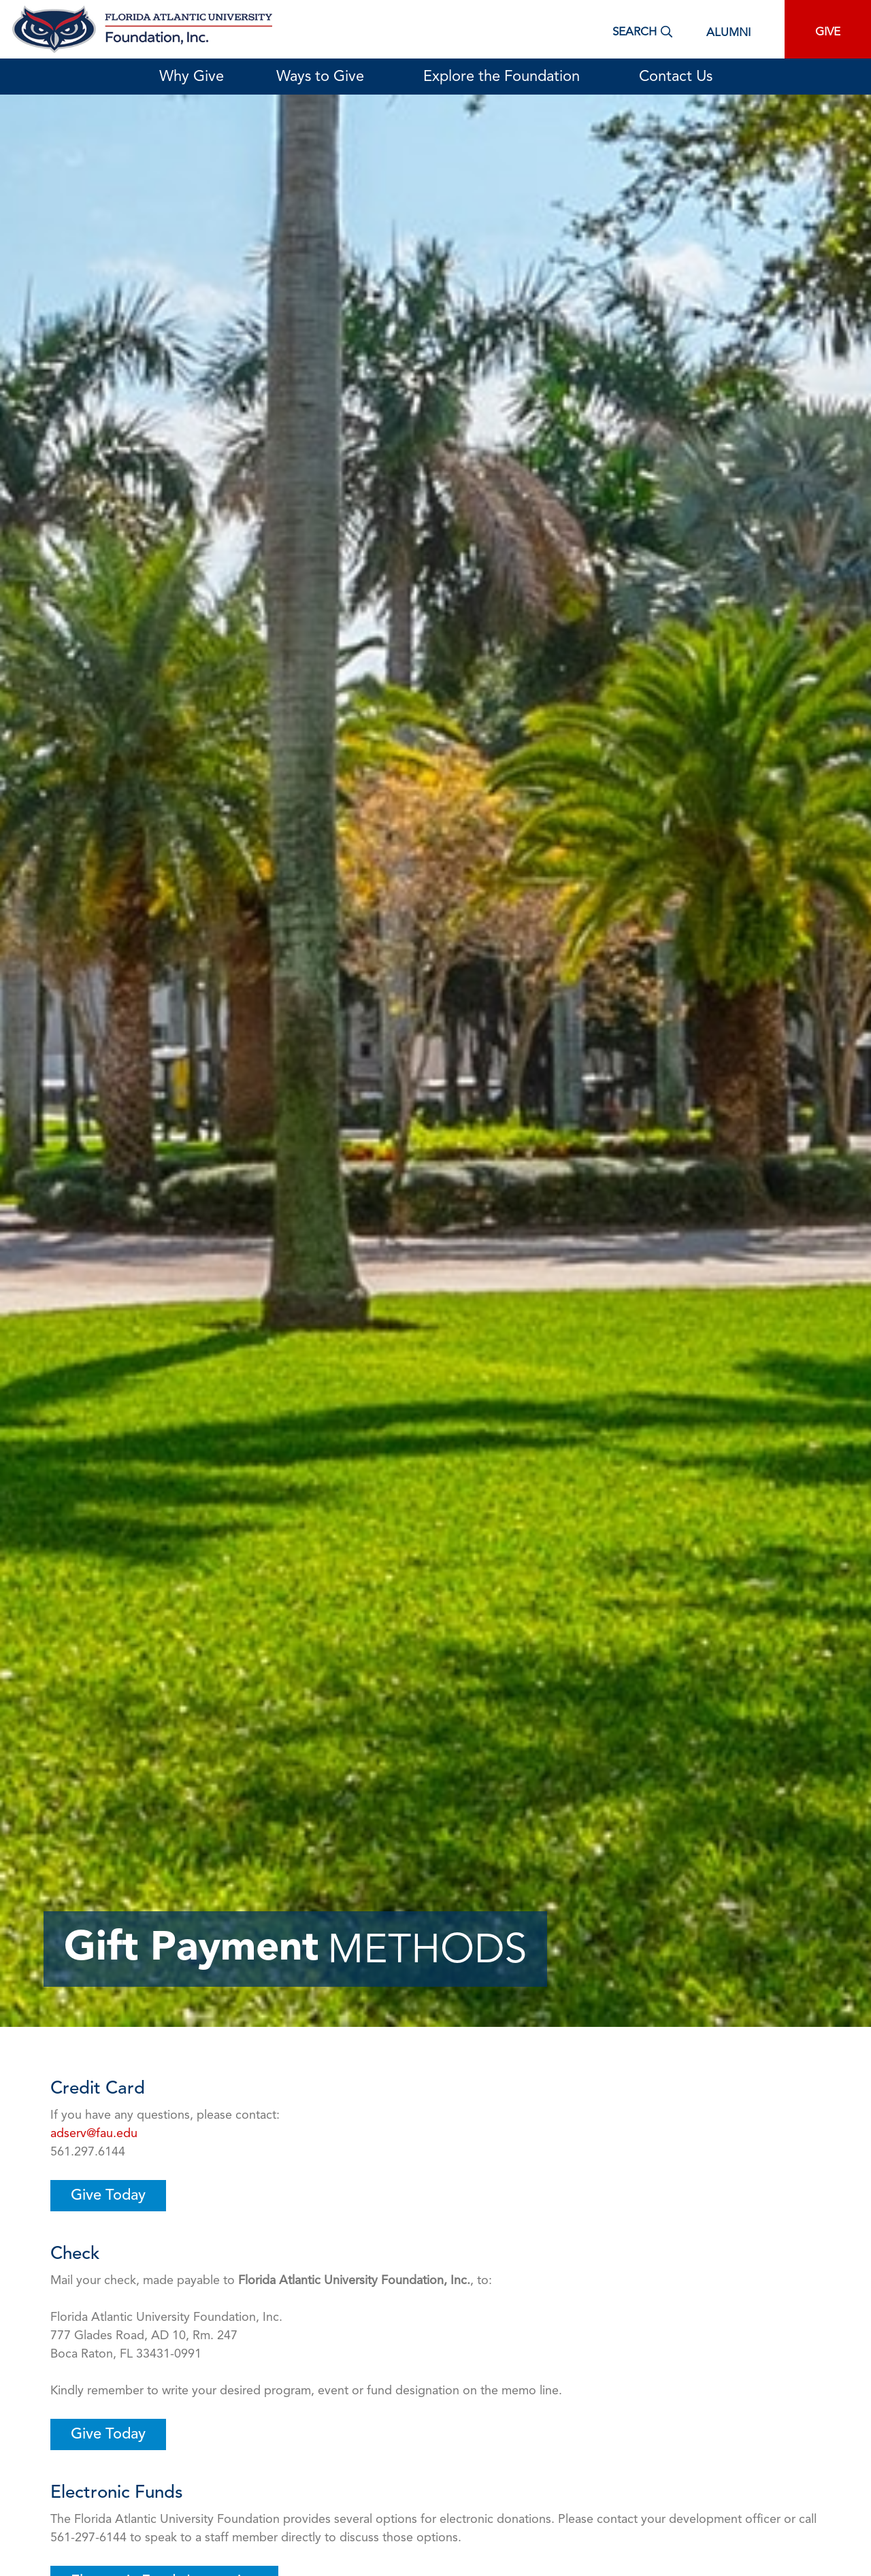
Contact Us (675, 76)
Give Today (108, 2195)
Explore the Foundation (505, 76)
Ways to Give (323, 76)
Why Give (191, 76)
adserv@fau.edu (93, 2134)
